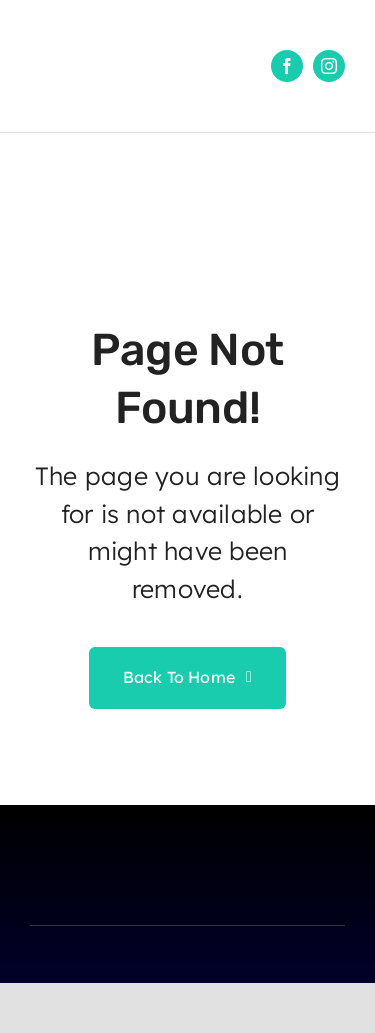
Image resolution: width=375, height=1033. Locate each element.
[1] (80, 24)
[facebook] (287, 66)
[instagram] (329, 66)
